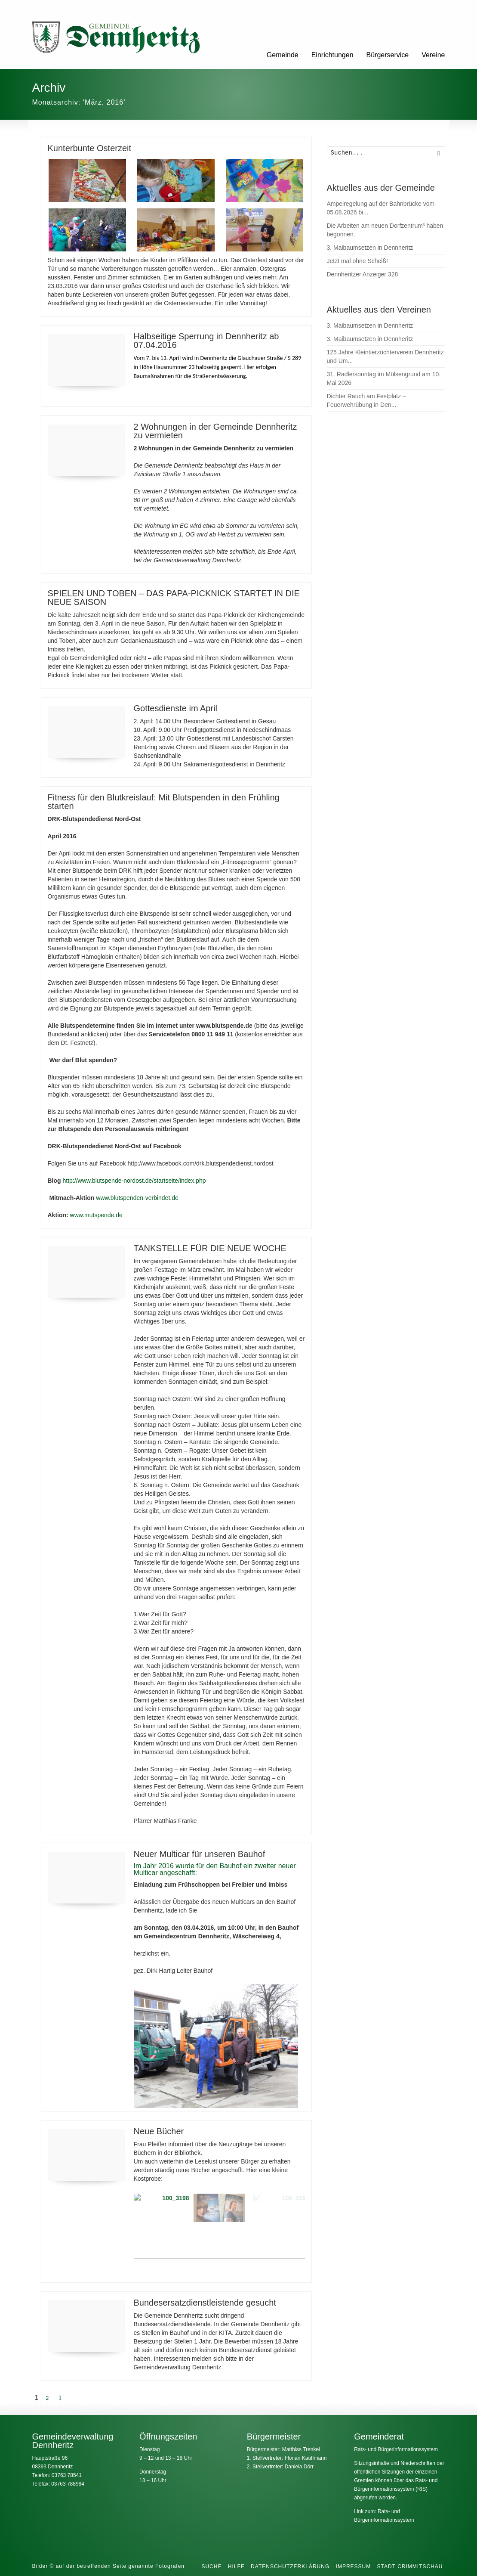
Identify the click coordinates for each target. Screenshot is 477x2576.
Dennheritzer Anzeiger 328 (362, 274)
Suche (211, 2567)
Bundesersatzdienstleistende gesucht (205, 2302)
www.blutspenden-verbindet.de (137, 1197)
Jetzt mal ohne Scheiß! (357, 260)
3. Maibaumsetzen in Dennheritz (370, 247)
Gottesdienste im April (176, 708)
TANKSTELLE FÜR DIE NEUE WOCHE (210, 1248)
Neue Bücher (159, 2131)
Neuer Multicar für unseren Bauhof (199, 1854)
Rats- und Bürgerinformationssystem (396, 2449)
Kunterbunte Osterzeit (90, 148)
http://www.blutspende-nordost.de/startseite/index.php (134, 1180)
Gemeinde (283, 55)
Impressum (353, 2567)
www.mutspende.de (96, 1215)
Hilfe (236, 2567)
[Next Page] (60, 2398)
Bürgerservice (387, 55)
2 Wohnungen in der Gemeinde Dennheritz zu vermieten (215, 431)
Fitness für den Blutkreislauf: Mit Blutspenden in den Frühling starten (164, 802)
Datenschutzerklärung (290, 2567)
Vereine (433, 55)
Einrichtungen (332, 55)
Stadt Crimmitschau (410, 2567)
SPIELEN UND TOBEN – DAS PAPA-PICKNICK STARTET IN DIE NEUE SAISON (174, 598)
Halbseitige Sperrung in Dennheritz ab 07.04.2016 (206, 341)
